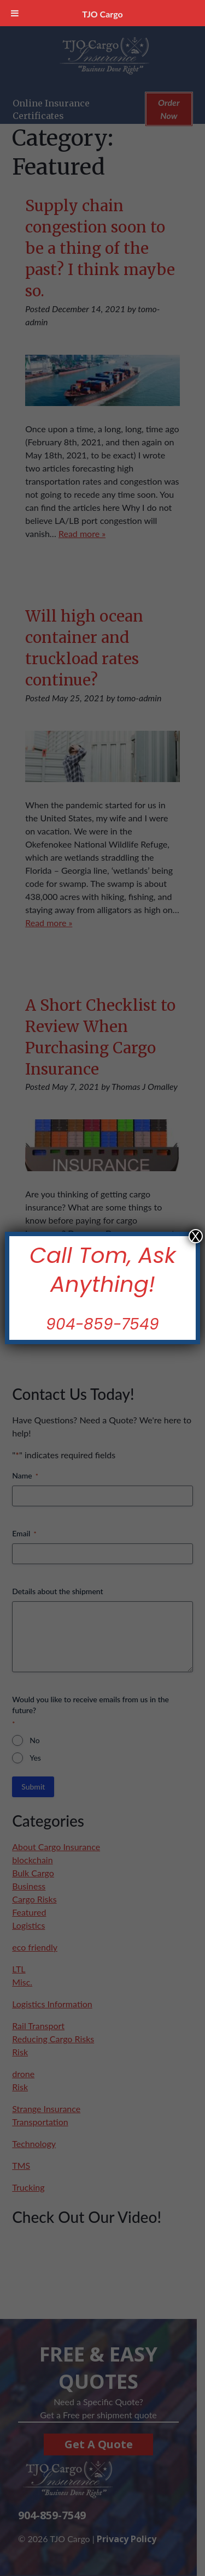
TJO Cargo (102, 14)
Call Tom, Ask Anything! (103, 1269)
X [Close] (195, 1236)
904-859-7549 (102, 1324)
